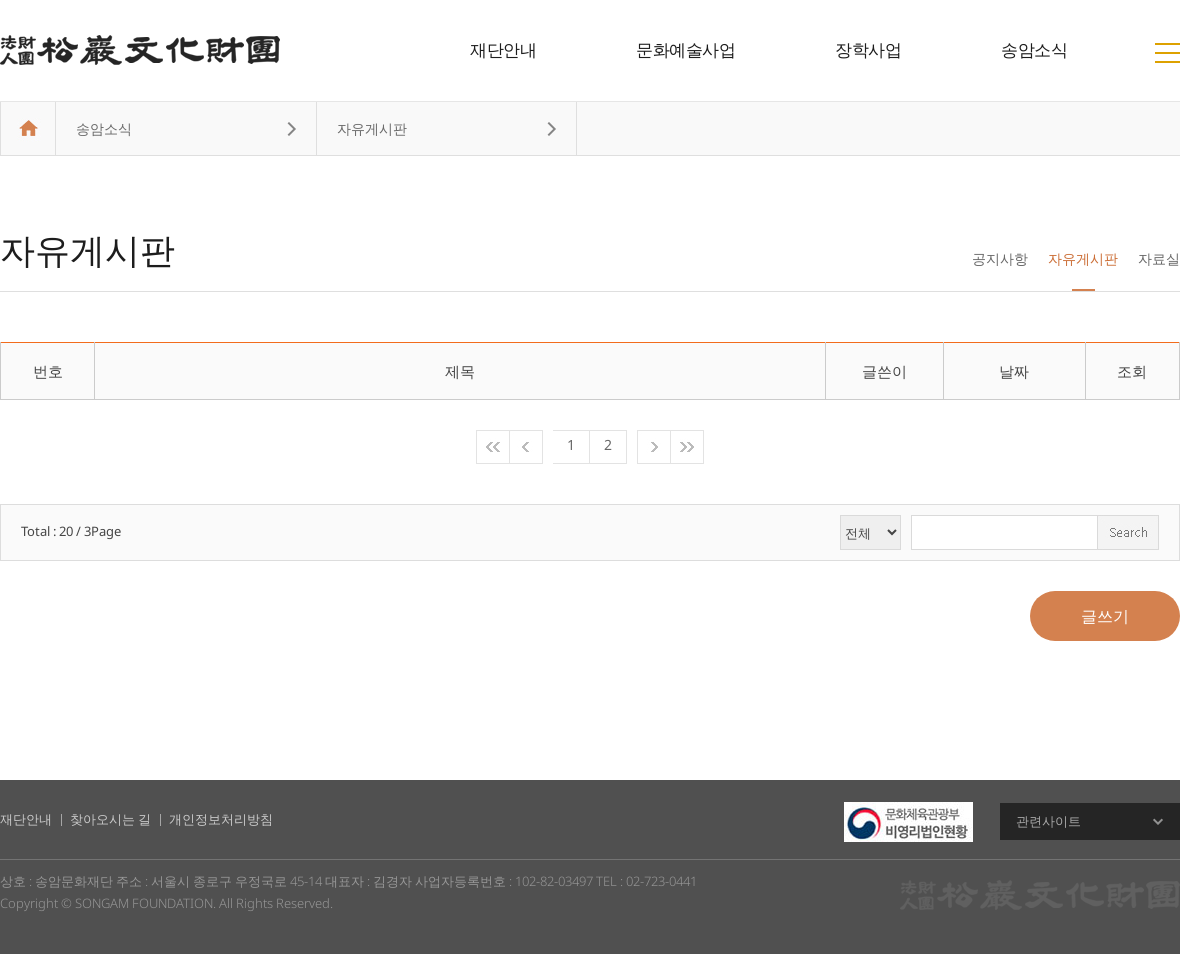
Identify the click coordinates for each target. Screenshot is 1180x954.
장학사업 (868, 49)
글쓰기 (1105, 616)
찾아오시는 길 (110, 819)
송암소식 (1034, 49)
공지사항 (1000, 258)
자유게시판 (1083, 258)
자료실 (1159, 258)
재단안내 (503, 49)
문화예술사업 (685, 49)
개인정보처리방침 (221, 819)
